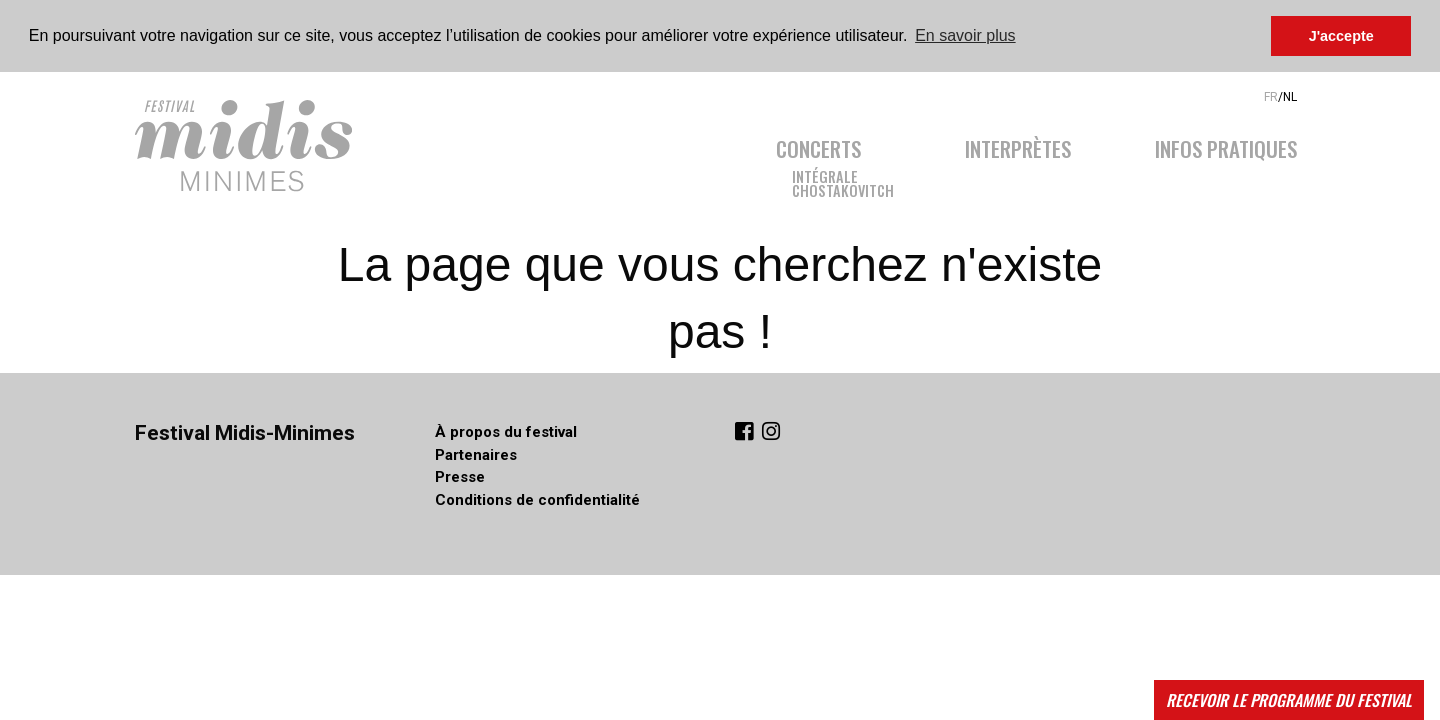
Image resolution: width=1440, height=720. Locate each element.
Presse (460, 477)
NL (1290, 96)
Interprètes (1018, 146)
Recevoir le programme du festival (1289, 700)
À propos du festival (506, 432)
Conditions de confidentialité (537, 500)
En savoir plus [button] (965, 35)
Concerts (818, 146)
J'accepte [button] (1341, 36)
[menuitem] (849, 162)
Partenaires (476, 455)
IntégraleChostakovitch (843, 182)
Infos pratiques (1226, 146)
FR (1271, 96)
